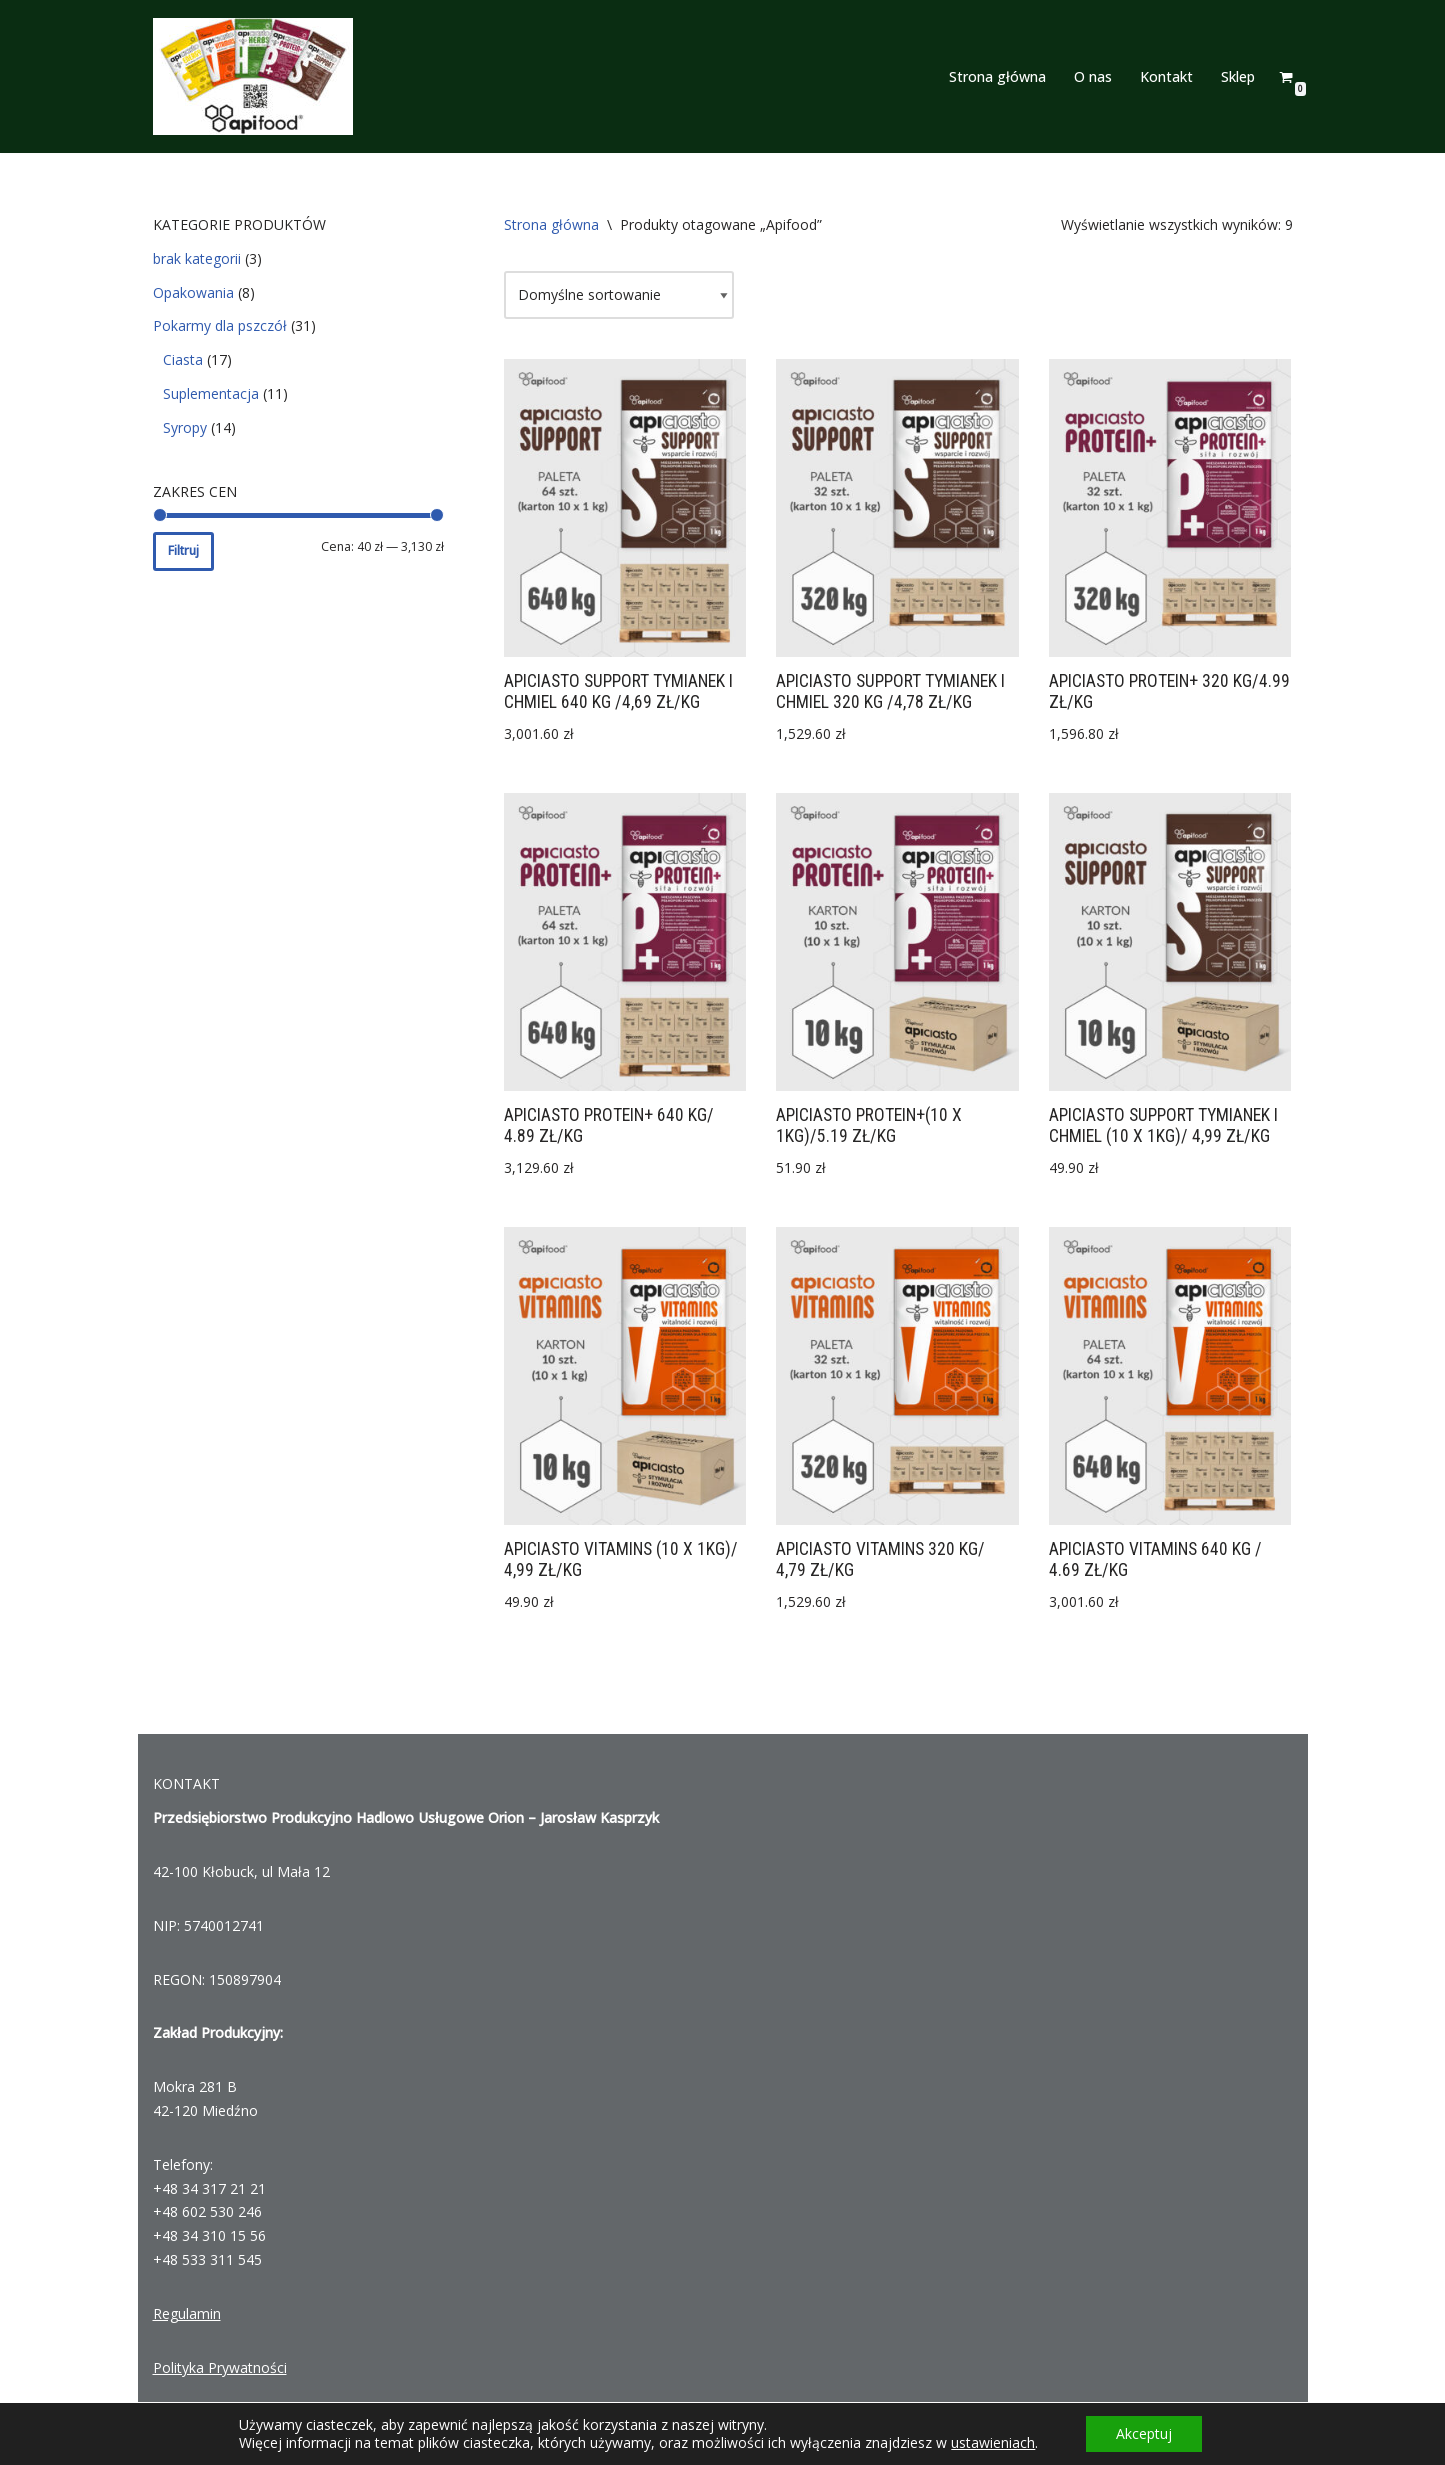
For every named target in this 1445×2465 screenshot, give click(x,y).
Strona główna (997, 76)
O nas (1093, 76)
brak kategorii (197, 258)
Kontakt (1166, 76)
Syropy (185, 427)
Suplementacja (211, 393)
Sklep (1238, 76)
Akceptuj (1144, 2433)
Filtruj (183, 550)
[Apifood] (253, 76)
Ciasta (183, 359)
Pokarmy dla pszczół (220, 325)
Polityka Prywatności (220, 2367)
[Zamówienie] (619, 295)
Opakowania (193, 292)
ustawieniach (993, 2443)
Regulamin (187, 2313)
